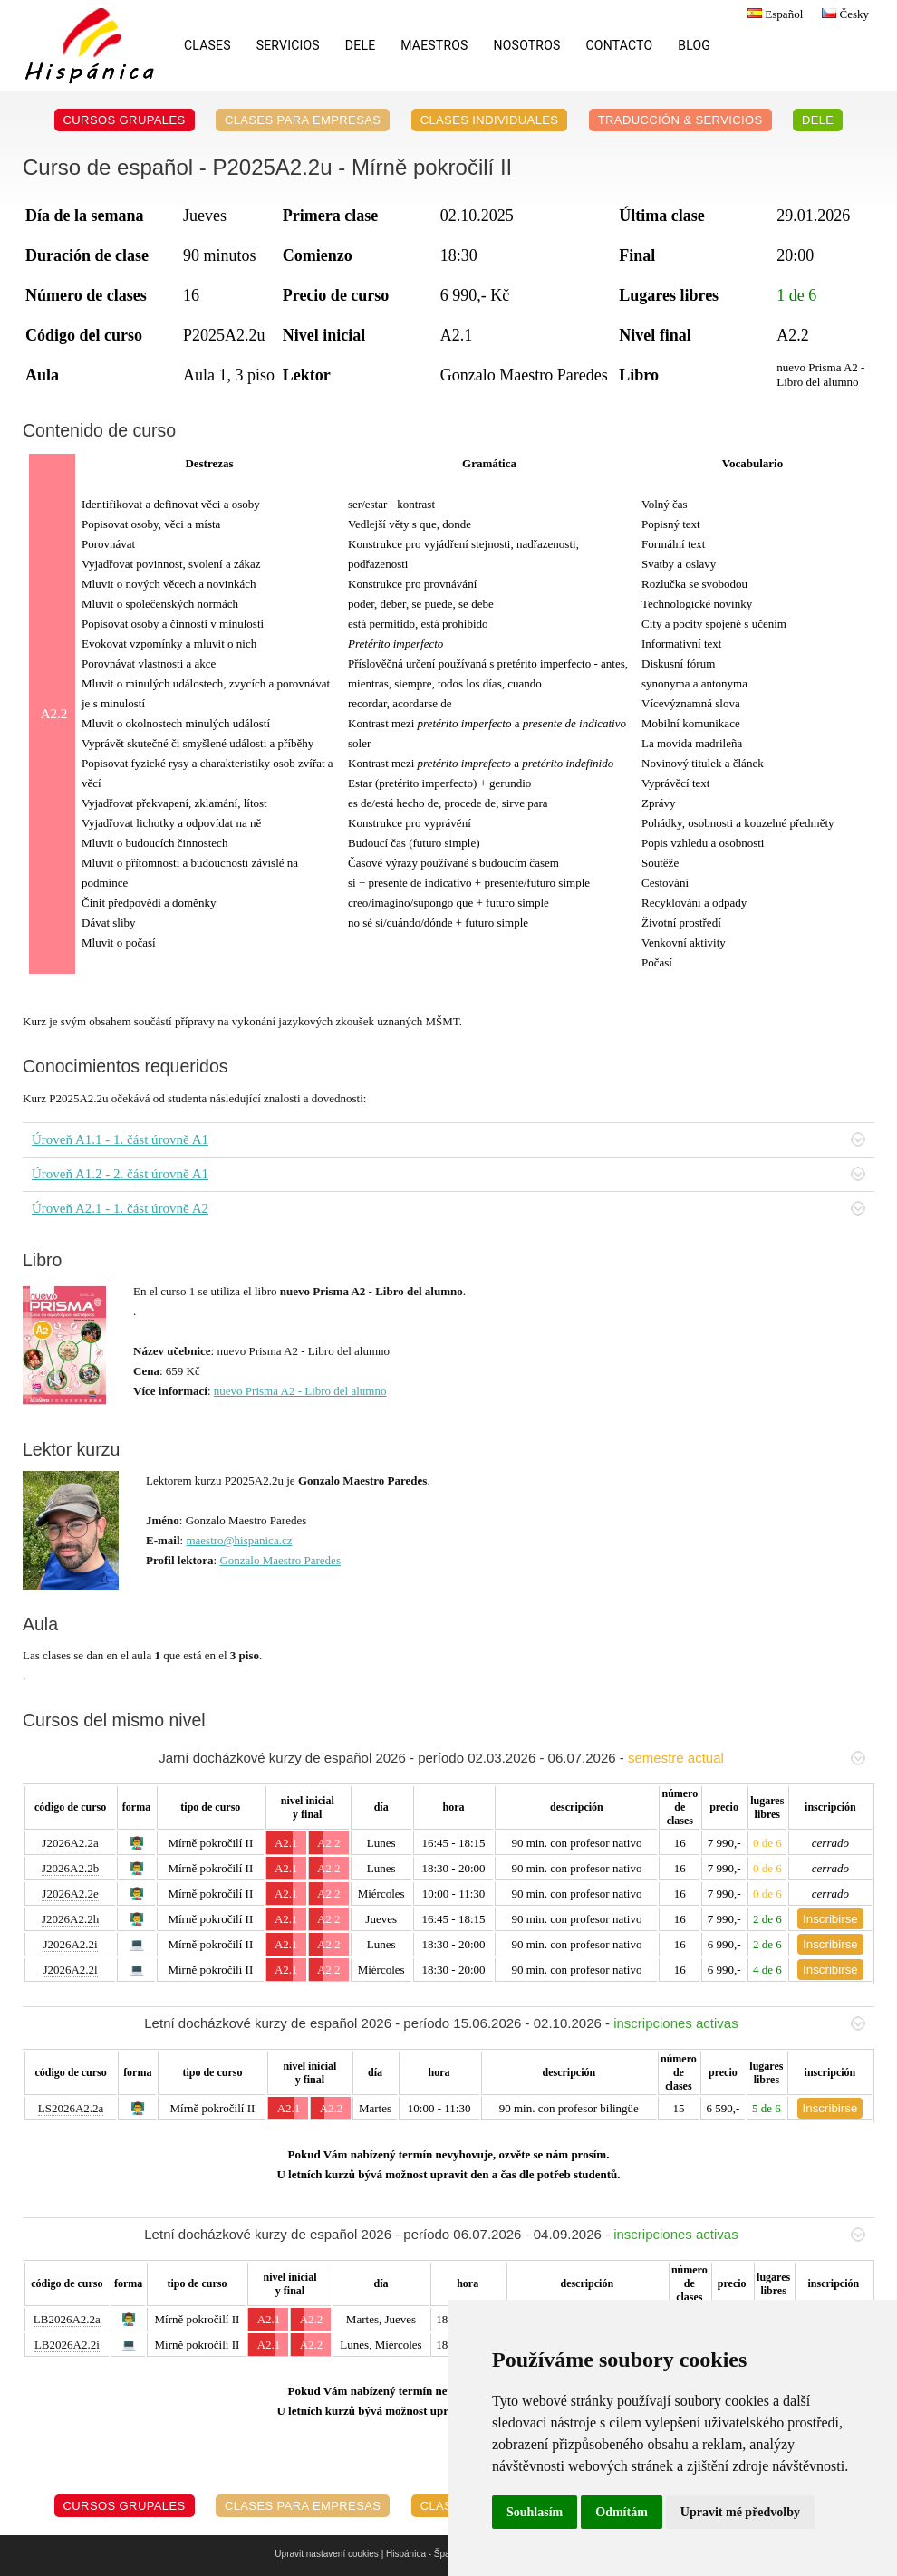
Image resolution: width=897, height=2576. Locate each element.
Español (773, 14)
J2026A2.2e (70, 1893)
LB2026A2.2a (67, 2319)
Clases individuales (489, 120)
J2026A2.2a (70, 1843)
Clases (207, 45)
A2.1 (286, 1843)
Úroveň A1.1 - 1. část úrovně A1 (448, 1139)
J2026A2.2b (70, 1868)
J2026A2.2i (70, 1944)
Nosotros (527, 45)
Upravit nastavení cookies (327, 2554)
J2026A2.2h (70, 1919)
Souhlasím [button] (534, 2512)
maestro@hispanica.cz (239, 1540)
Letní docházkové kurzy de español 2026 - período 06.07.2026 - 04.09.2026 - (504, 2234)
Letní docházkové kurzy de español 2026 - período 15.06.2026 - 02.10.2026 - (504, 2023)
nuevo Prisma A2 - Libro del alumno (300, 1391)
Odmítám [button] (621, 2512)
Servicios (288, 45)
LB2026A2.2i (67, 2344)
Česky (843, 14)
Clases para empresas (303, 120)
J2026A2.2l (70, 1969)
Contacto (619, 45)
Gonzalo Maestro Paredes (280, 1560)
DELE (360, 45)
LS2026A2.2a (71, 2108)
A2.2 (329, 1843)
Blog (694, 45)
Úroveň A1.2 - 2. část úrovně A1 (448, 1174)
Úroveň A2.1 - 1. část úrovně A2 (448, 1208)
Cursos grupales (124, 120)
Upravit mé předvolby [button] (740, 2512)
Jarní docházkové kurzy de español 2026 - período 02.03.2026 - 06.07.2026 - (512, 1757)
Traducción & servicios (680, 120)
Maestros (434, 45)
